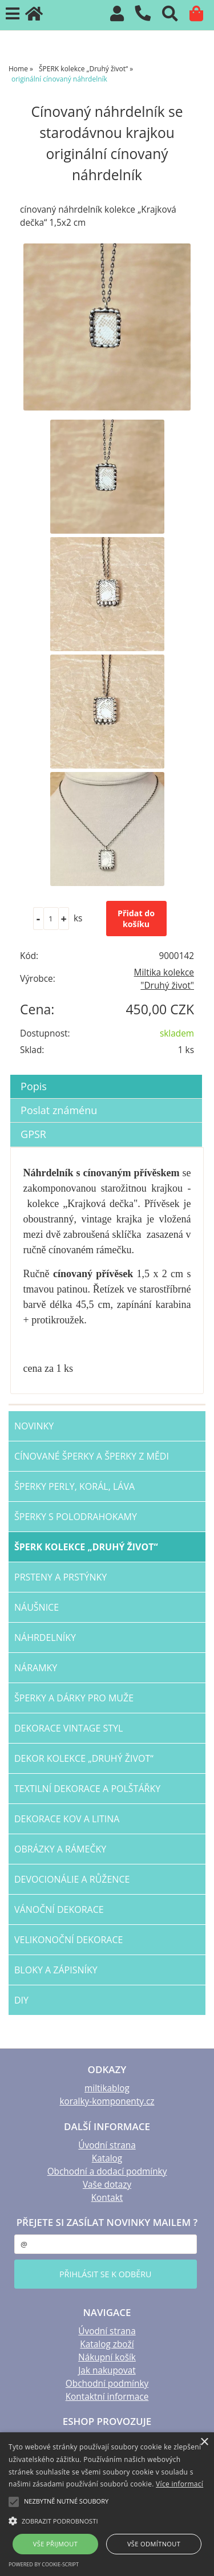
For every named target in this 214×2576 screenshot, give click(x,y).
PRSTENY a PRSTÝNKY (60, 1577)
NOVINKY (34, 1426)
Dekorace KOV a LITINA (66, 1819)
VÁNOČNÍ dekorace (59, 1909)
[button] (107, 2520)
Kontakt (107, 2198)
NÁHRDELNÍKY (45, 1637)
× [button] (204, 2442)
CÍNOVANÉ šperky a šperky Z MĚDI (91, 1456)
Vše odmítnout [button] (153, 2544)
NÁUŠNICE (36, 1607)
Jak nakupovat (106, 2370)
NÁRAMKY (35, 1667)
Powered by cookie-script (44, 2564)
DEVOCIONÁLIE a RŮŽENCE (72, 1879)
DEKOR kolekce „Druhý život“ (84, 1758)
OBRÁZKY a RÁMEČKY (60, 1849)
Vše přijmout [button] (55, 2544)
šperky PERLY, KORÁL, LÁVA (74, 1486)
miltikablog (107, 2088)
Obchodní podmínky (107, 2384)
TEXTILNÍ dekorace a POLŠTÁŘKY (87, 1788)
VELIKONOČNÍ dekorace (68, 1939)
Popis (34, 1086)
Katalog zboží (107, 2344)
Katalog (107, 2158)
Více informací (179, 2484)
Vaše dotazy (107, 2185)
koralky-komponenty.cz (106, 2101)
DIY (21, 2000)
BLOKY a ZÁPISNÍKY (56, 1970)
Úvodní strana (106, 2145)
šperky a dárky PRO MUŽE (74, 1698)
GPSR (33, 1134)
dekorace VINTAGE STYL (68, 1728)
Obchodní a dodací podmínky (107, 2171)
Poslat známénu (59, 1110)
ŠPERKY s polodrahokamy (75, 1516)
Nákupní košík (107, 2357)
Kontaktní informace (107, 2397)
